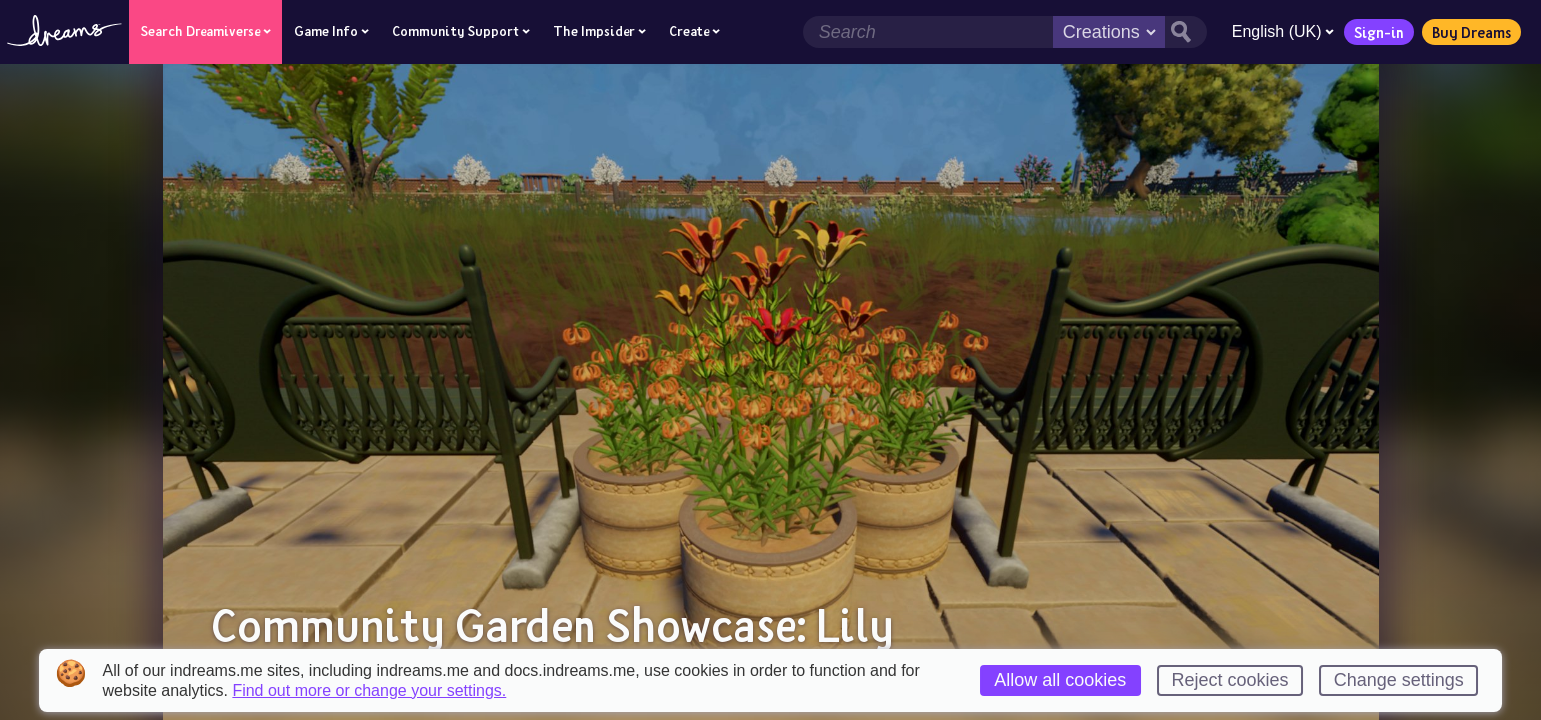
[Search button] (1185, 32)
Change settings (1399, 680)
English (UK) (1282, 31)
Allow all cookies (1060, 680)
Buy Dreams (1470, 32)
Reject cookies (1230, 680)
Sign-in (1378, 32)
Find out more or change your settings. (369, 691)
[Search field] (927, 32)
